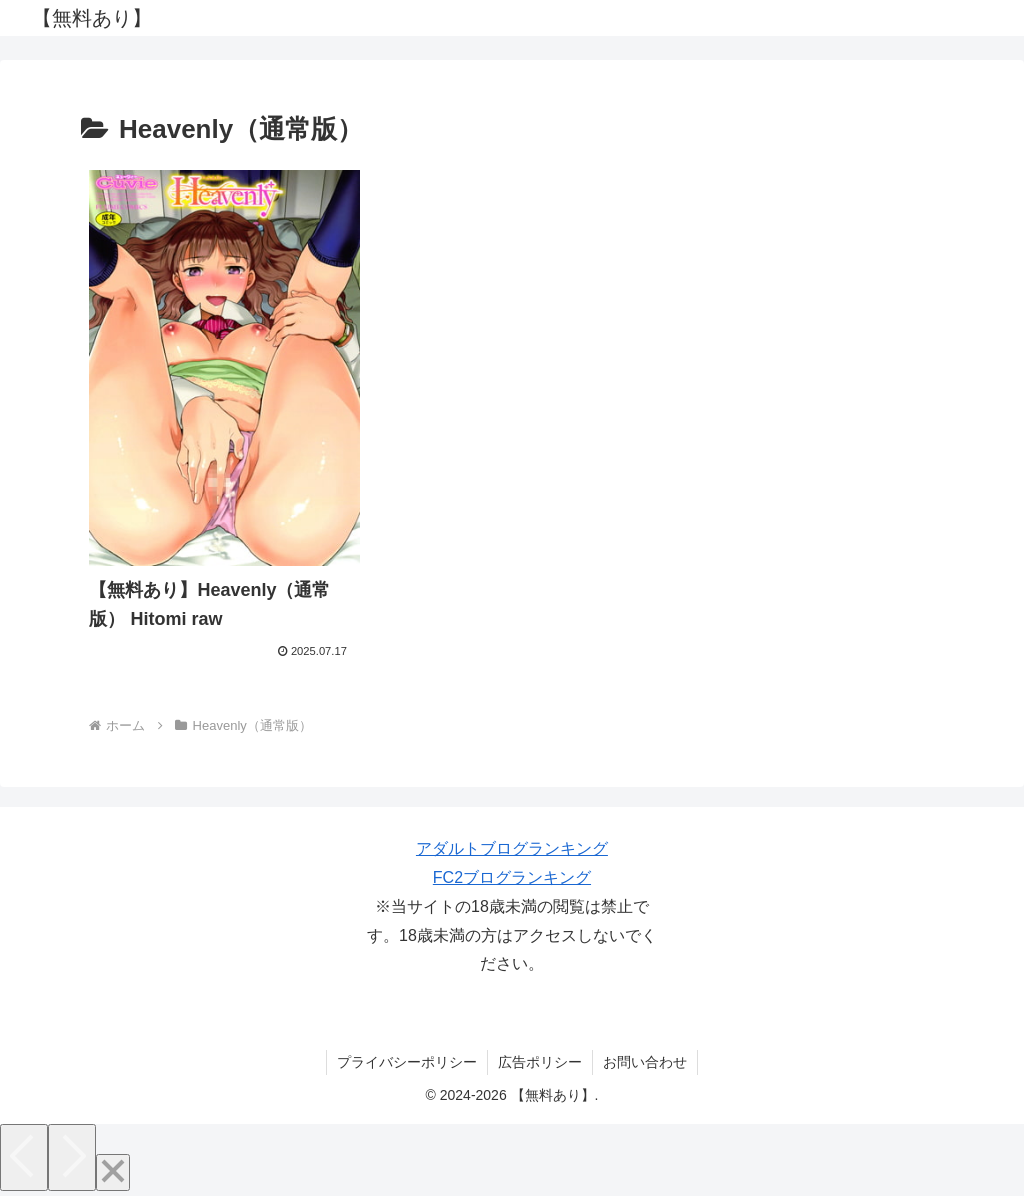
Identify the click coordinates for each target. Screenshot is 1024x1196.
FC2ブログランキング (512, 877)
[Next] (72, 1157)
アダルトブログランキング (512, 848)
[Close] (113, 1172)
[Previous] (24, 1157)
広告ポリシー (540, 1062)
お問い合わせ (645, 1062)
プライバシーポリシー (407, 1062)
